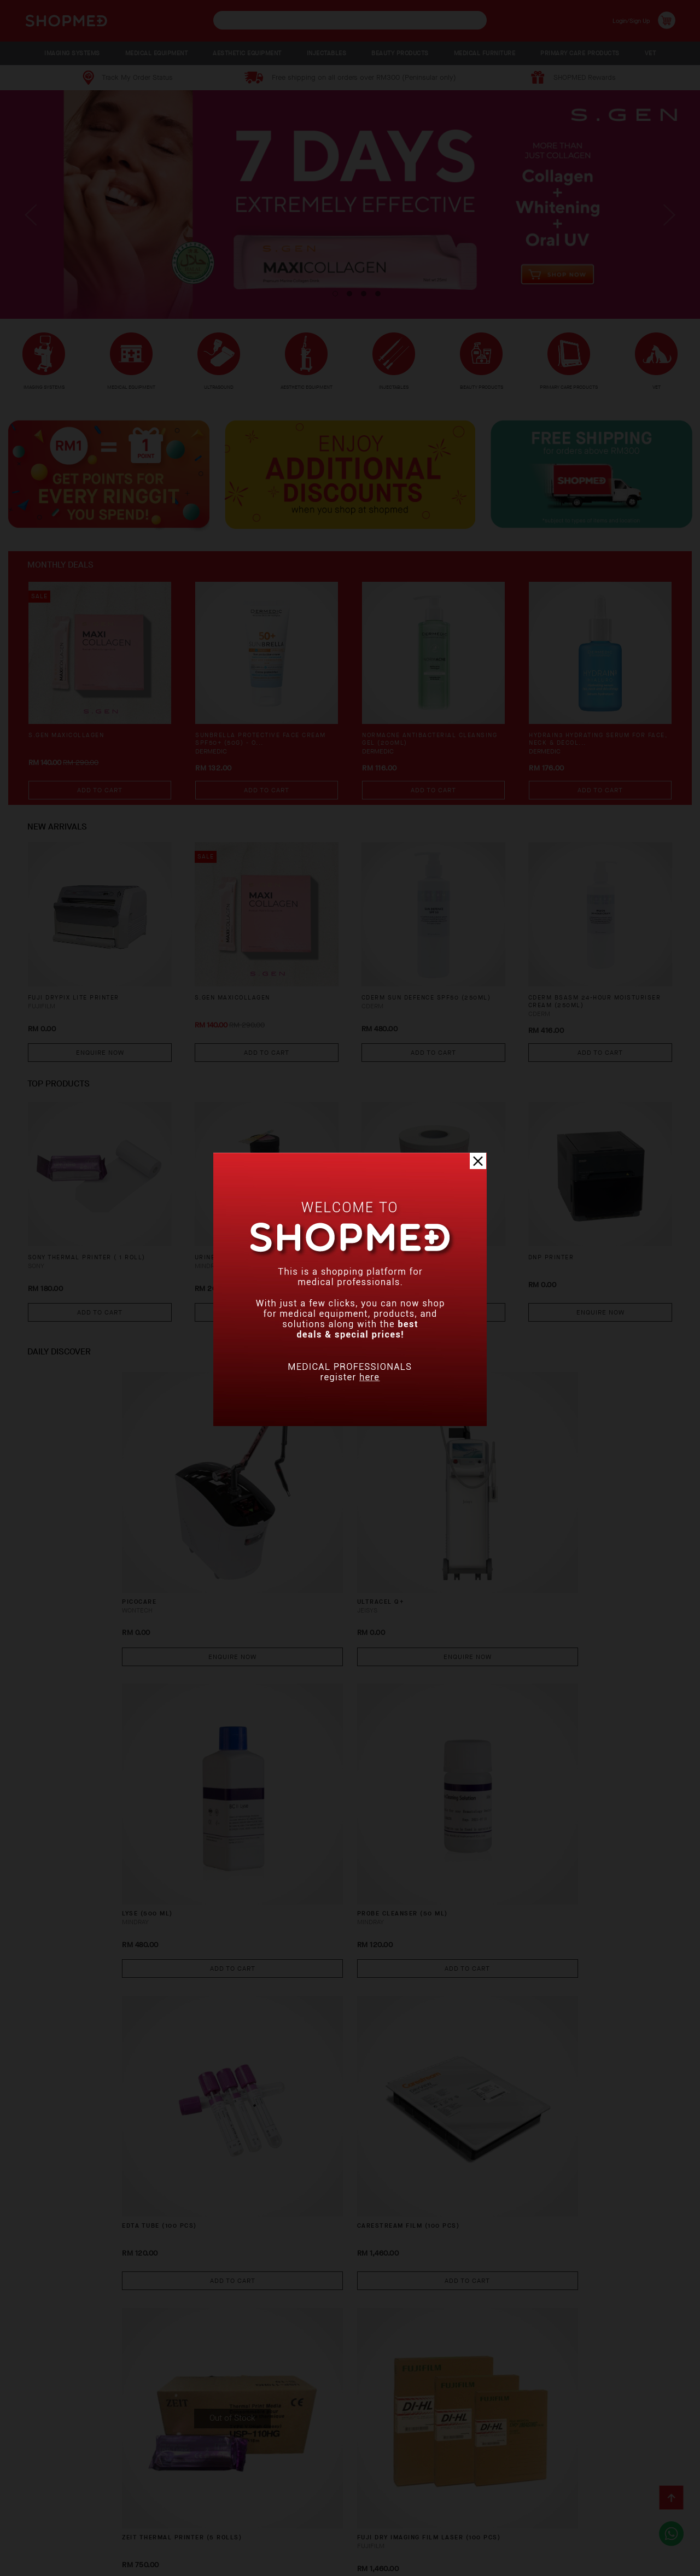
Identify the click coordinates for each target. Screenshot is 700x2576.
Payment (158, 2518)
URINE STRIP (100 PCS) (241, 1270)
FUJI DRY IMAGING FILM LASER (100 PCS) (596, 1789)
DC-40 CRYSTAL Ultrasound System (84, 2031)
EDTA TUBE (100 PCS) (67, 1784)
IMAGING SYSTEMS (72, 53)
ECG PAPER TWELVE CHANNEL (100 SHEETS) (429, 1274)
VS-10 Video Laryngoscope (582, 2269)
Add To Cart (99, 802)
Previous (33, 224)
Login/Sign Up (623, 20)
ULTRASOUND (219, 387)
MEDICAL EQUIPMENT (156, 53)
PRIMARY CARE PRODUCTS (580, 53)
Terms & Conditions (59, 2535)
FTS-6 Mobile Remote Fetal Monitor (416, 2031)
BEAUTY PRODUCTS (400, 53)
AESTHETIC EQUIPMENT (247, 53)
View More (350, 2375)
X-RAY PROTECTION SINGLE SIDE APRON (255, 2274)
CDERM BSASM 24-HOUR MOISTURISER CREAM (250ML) (588, 1015)
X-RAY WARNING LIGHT (69, 2269)
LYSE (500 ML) (387, 1541)
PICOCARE (45, 1541)
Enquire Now (100, 1064)
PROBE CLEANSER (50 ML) (576, 1541)
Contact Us (416, 2518)
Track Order (353, 2518)
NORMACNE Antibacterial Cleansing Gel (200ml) (415, 753)
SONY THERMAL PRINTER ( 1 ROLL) (96, 1270)
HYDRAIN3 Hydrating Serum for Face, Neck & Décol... (595, 753)
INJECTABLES (327, 53)
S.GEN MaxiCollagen (70, 748)
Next (667, 224)
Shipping (206, 2518)
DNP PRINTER (554, 1270)
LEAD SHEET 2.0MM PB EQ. (578, 2026)
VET (650, 53)
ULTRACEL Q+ (219, 1541)
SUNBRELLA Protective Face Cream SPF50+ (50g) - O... (253, 753)
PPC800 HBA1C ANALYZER (408, 2269)
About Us (39, 2518)
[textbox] (350, 20)
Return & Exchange (276, 2518)
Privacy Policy (142, 2535)
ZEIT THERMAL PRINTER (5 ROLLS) (426, 1784)
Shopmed (585, 2563)
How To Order (99, 2518)
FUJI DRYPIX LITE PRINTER (80, 1010)
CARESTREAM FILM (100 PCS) (250, 1784)
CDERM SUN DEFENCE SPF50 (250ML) (418, 1015)
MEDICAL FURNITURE (485, 53)
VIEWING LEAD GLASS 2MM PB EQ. (259, 2026)
